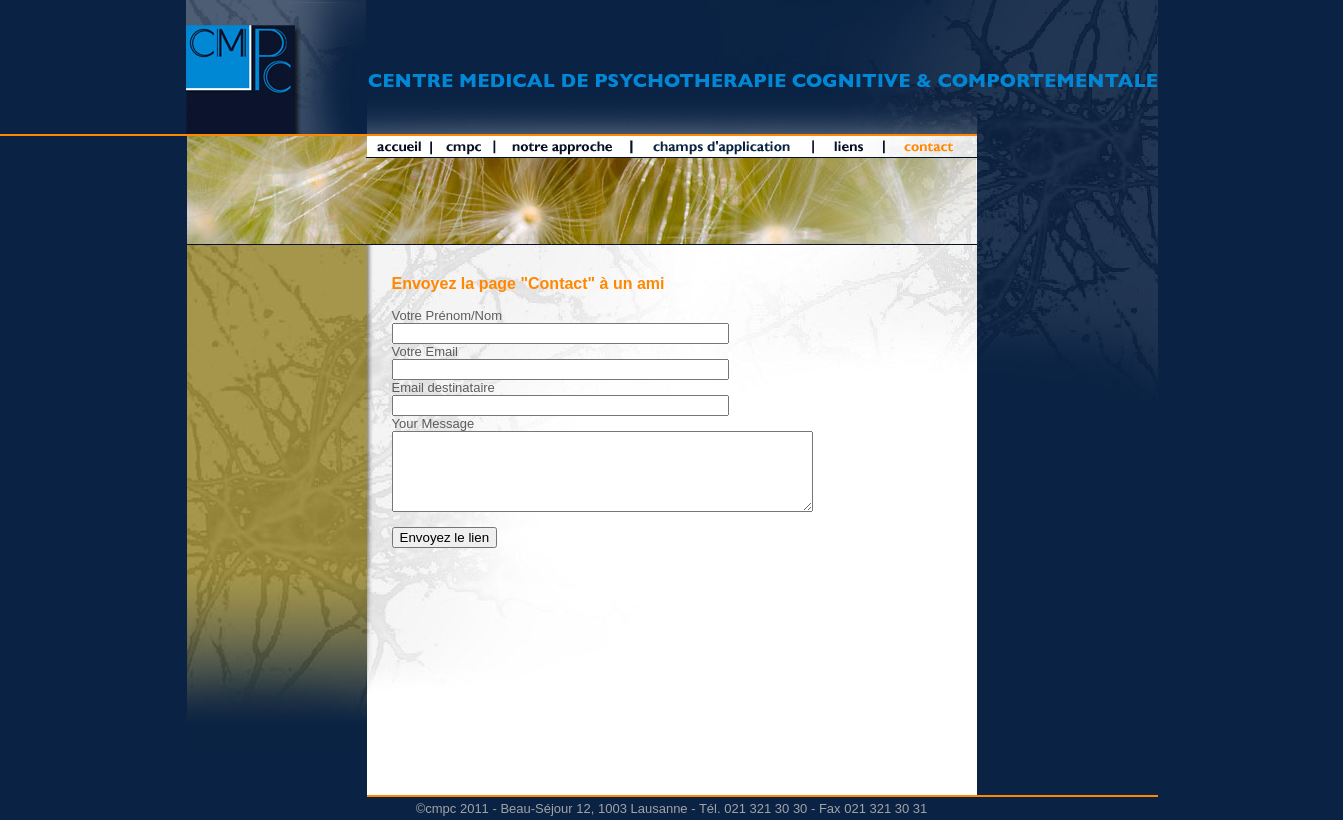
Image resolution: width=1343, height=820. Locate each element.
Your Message (433, 423)
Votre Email (425, 351)
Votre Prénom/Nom (447, 315)
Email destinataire (443, 387)
